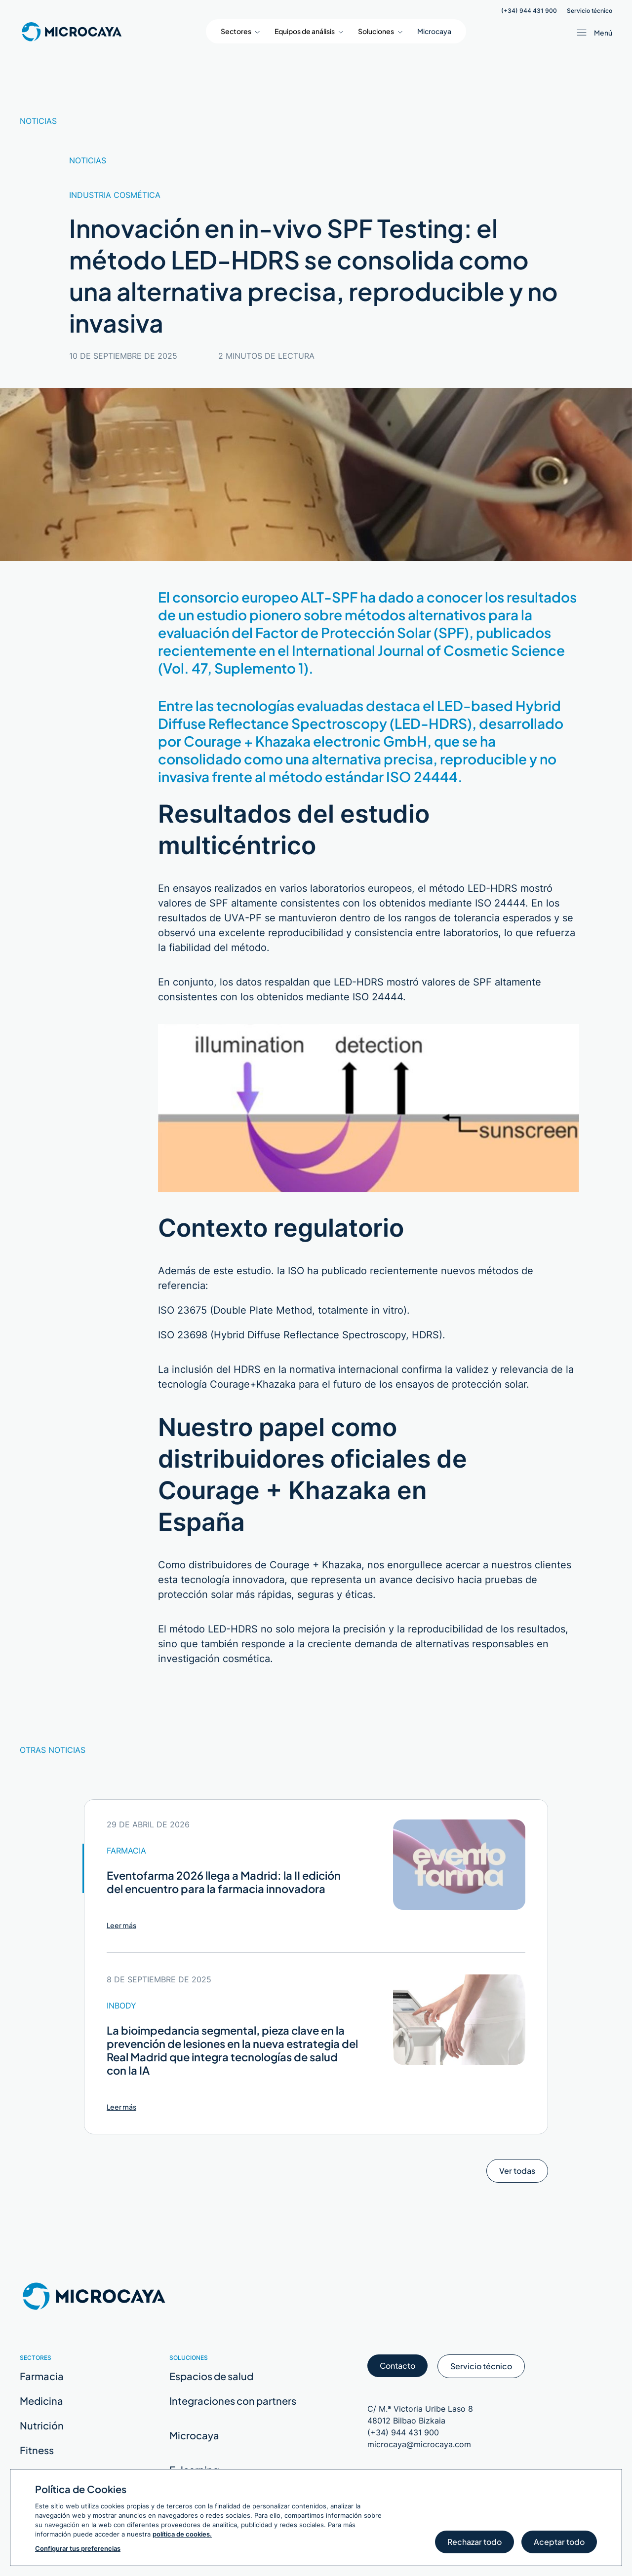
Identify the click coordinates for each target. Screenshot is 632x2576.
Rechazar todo (474, 2545)
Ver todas (517, 2174)
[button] (240, 31)
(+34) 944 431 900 (529, 10)
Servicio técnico (589, 10)
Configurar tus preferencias (77, 2548)
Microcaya (434, 31)
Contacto (397, 2368)
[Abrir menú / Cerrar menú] (592, 32)
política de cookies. (182, 2534)
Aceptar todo (559, 2545)
